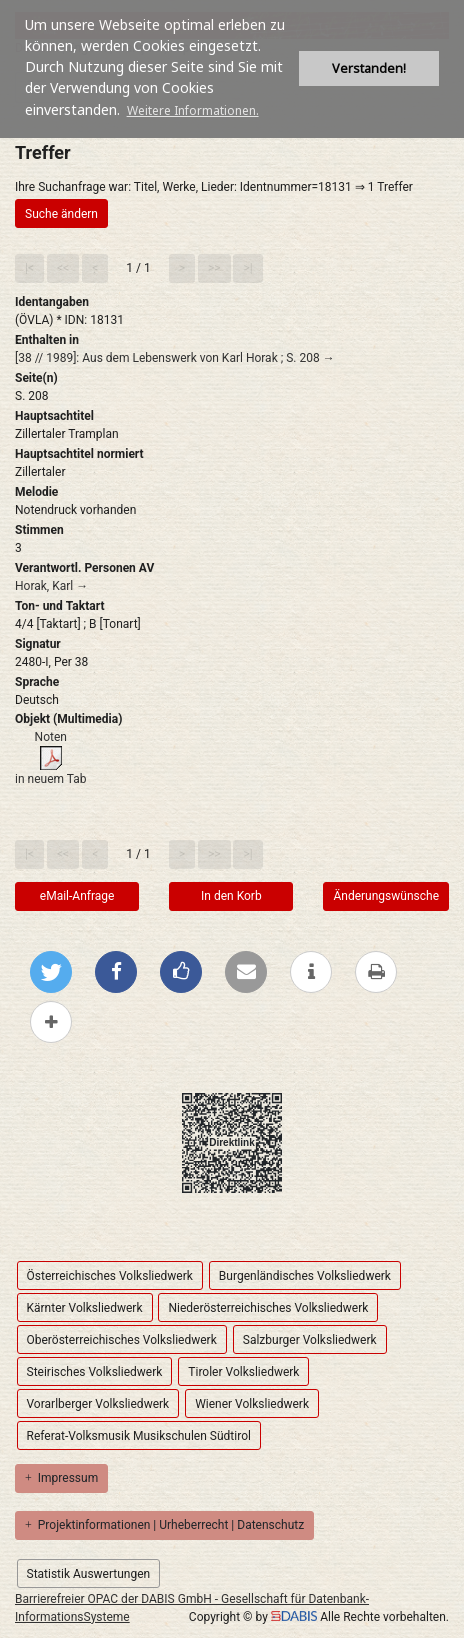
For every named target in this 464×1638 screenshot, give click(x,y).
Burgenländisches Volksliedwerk (305, 1276)
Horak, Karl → (51, 586)
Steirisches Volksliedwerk (95, 1372)
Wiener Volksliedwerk (252, 1404)
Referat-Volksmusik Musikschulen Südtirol (139, 1436)
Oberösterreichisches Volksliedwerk (122, 1340)
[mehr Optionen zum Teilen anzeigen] (51, 1022)
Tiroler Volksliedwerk (243, 1372)
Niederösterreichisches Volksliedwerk (268, 1308)
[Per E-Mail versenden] (246, 972)
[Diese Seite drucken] (376, 972)
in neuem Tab (51, 779)
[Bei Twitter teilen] (51, 972)
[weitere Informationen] (311, 972)
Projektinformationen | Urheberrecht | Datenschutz (164, 1525)
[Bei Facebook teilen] (116, 972)
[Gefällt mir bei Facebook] (181, 972)
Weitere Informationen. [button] (193, 110)
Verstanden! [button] (369, 68)
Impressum (61, 1478)
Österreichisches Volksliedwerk (110, 1276)
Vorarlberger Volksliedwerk (98, 1404)
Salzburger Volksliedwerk (310, 1340)
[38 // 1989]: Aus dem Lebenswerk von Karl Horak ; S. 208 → (175, 358)
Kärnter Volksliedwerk (85, 1308)
